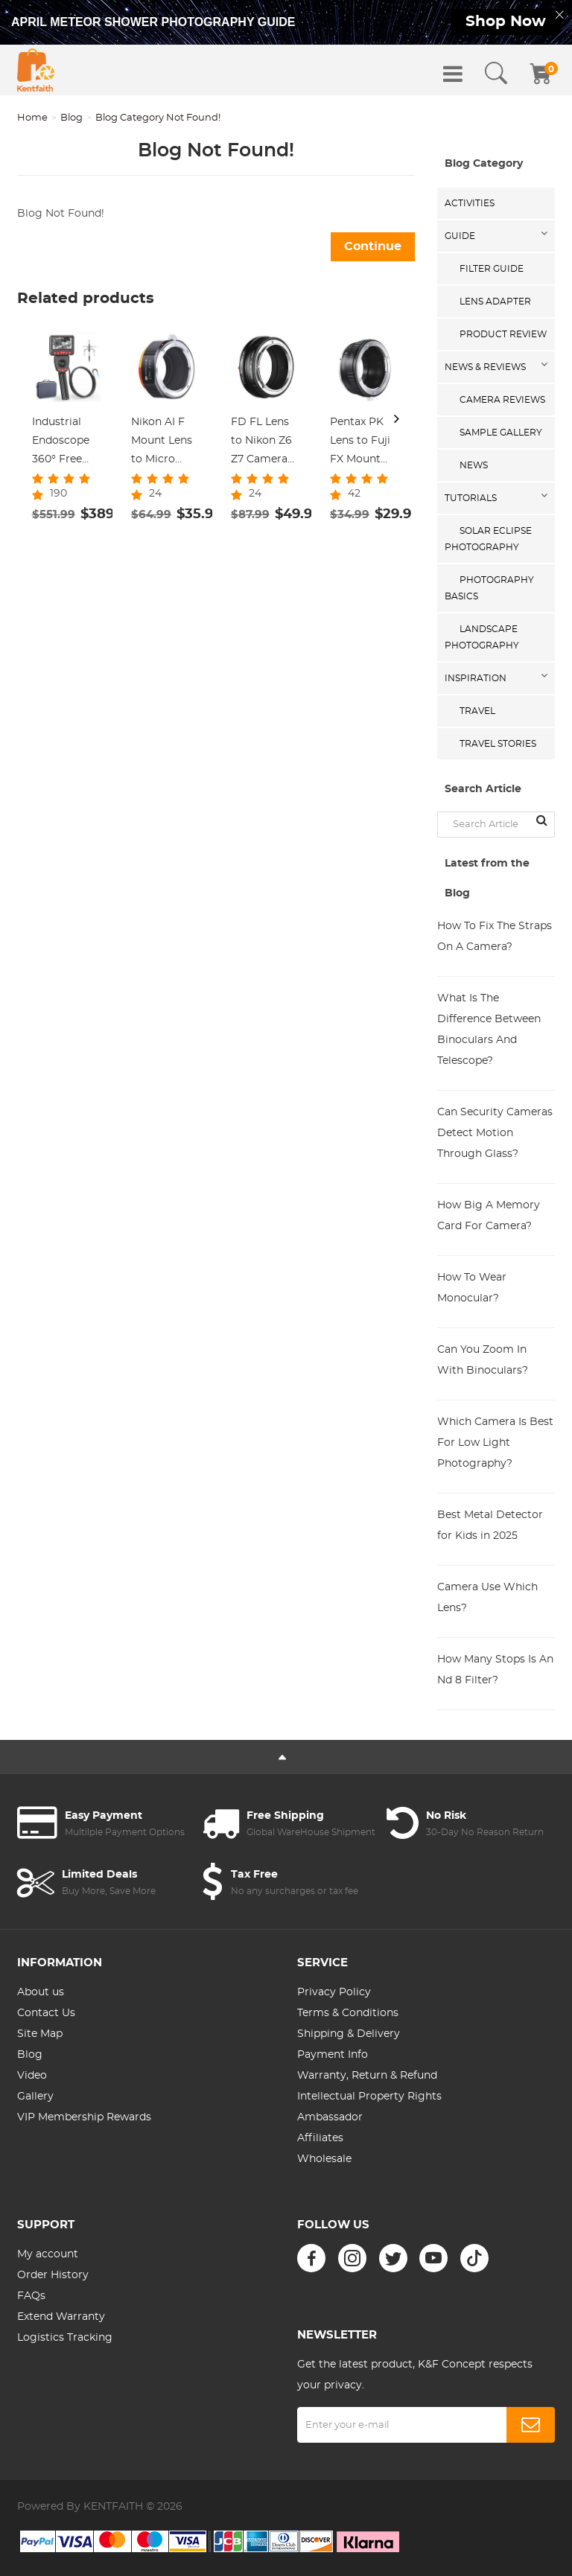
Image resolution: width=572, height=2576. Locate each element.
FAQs (31, 2296)
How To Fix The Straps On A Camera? (494, 936)
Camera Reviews (502, 399)
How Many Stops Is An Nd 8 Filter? (495, 1670)
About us (40, 1992)
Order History (53, 2275)
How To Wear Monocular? (471, 1288)
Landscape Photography (482, 637)
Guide (460, 236)
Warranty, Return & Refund (367, 2075)
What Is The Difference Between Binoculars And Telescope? (489, 1029)
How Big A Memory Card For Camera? (488, 1215)
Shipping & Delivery (348, 2034)
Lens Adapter (495, 301)
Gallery (35, 2096)
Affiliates (320, 2138)
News (474, 465)
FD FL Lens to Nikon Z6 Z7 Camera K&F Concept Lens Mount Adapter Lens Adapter (265, 443)
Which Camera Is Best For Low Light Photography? (495, 1443)
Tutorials (471, 498)
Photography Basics (489, 588)
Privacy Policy (334, 1992)
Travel (477, 711)
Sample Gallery (501, 432)
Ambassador (330, 2117)
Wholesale (324, 2159)
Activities (470, 203)
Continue (372, 246)
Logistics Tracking (64, 2338)
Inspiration (475, 678)
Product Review (503, 334)
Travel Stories (498, 743)
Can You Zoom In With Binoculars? (482, 1360)
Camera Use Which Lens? (487, 1597)
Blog (71, 118)
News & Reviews (485, 367)
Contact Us (46, 2013)
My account (47, 2254)
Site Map (40, 2034)
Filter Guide (492, 268)
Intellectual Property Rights (369, 2096)
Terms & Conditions (347, 2013)
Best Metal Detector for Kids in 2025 (490, 1525)
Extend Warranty (61, 2317)
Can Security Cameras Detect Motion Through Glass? (495, 1133)
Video (32, 2075)
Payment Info (332, 2055)
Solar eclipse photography (488, 539)
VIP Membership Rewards (84, 2117)
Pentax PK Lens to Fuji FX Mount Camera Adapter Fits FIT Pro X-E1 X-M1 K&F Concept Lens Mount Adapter (362, 443)
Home (32, 118)
